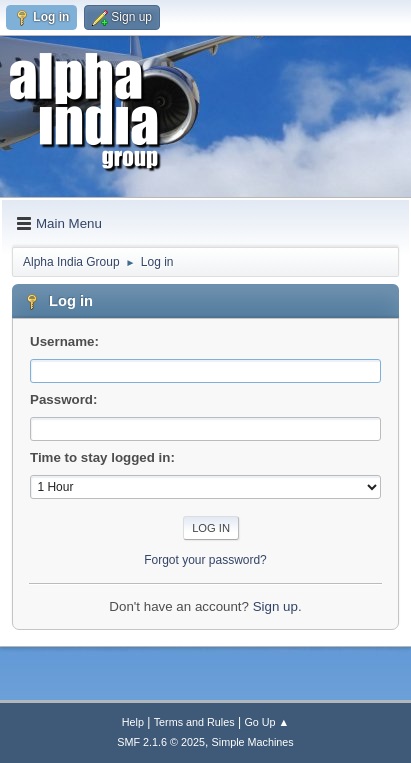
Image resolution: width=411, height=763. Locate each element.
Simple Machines (253, 742)
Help (133, 722)
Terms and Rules (194, 722)
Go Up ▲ (266, 722)
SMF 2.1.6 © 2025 (161, 742)
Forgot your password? (205, 560)
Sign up (275, 606)
